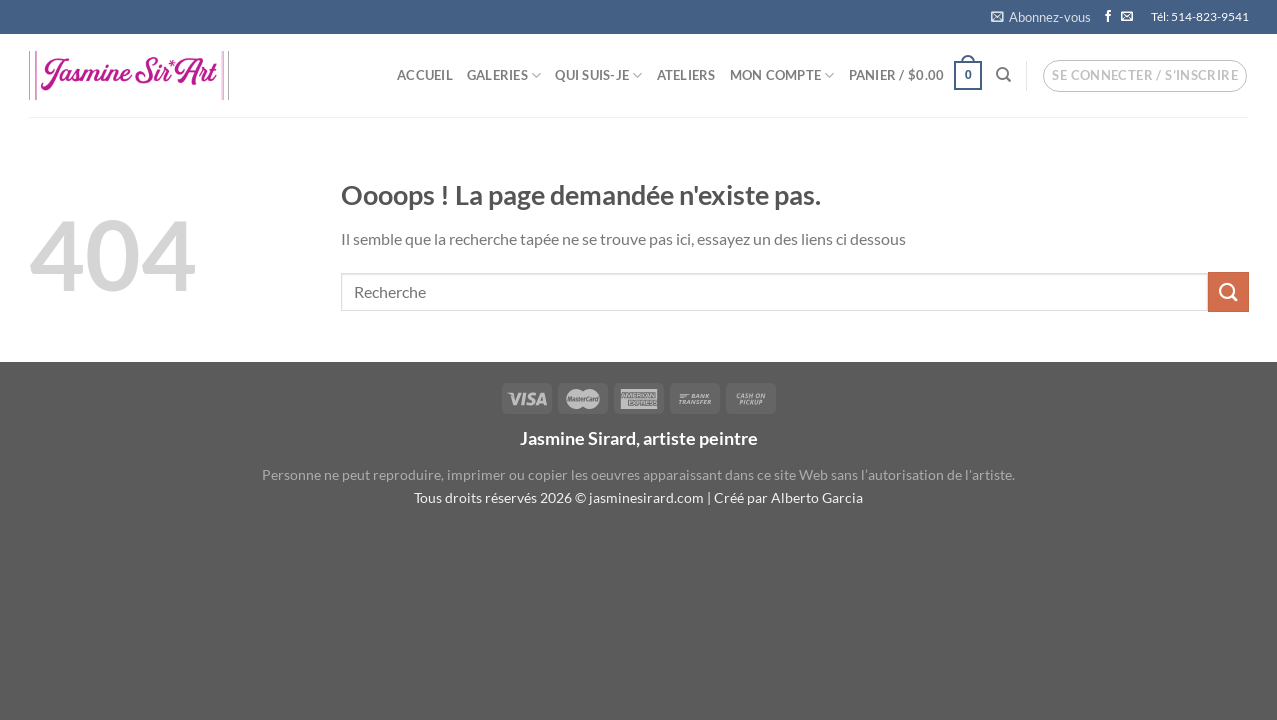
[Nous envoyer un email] (1127, 17)
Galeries (504, 75)
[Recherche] (1003, 75)
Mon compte (782, 75)
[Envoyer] (1228, 291)
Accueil (425, 75)
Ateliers (686, 75)
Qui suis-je (598, 75)
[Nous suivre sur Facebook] (1108, 17)
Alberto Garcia (817, 497)
